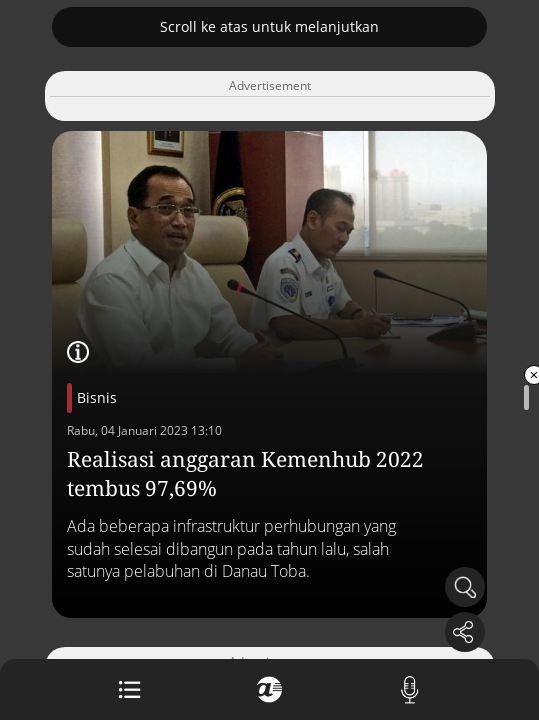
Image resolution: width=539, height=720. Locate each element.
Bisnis (97, 397)
